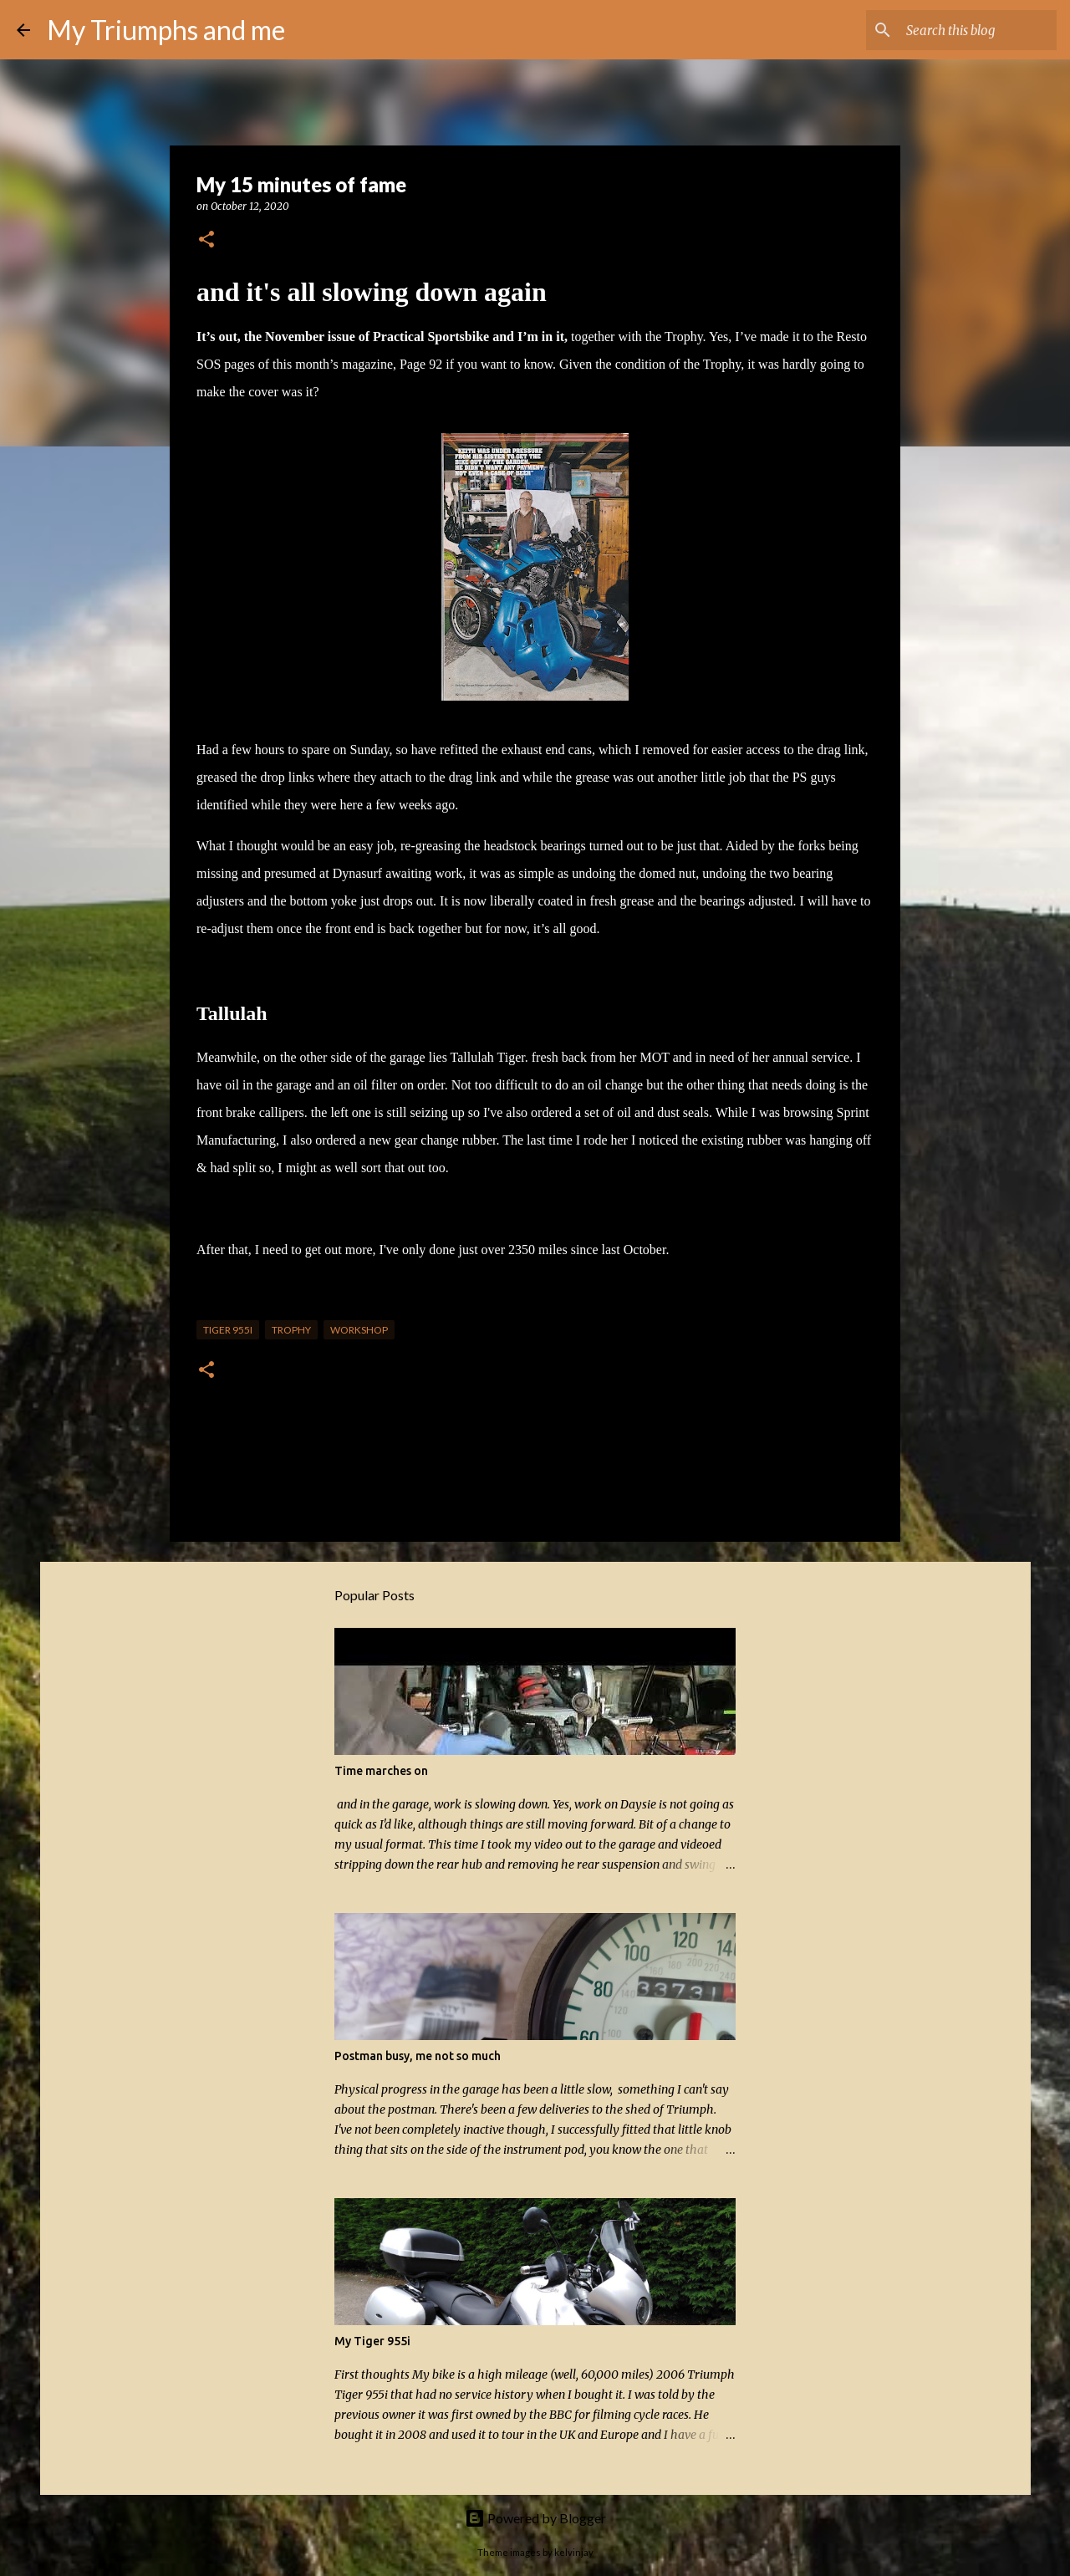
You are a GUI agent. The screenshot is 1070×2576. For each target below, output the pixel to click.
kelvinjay (574, 2552)
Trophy (291, 1330)
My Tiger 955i (372, 2341)
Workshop (359, 1330)
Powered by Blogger (535, 2518)
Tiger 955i (227, 1330)
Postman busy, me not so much (417, 2056)
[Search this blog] (969, 30)
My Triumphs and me (166, 29)
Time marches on (381, 1771)
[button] (206, 240)
